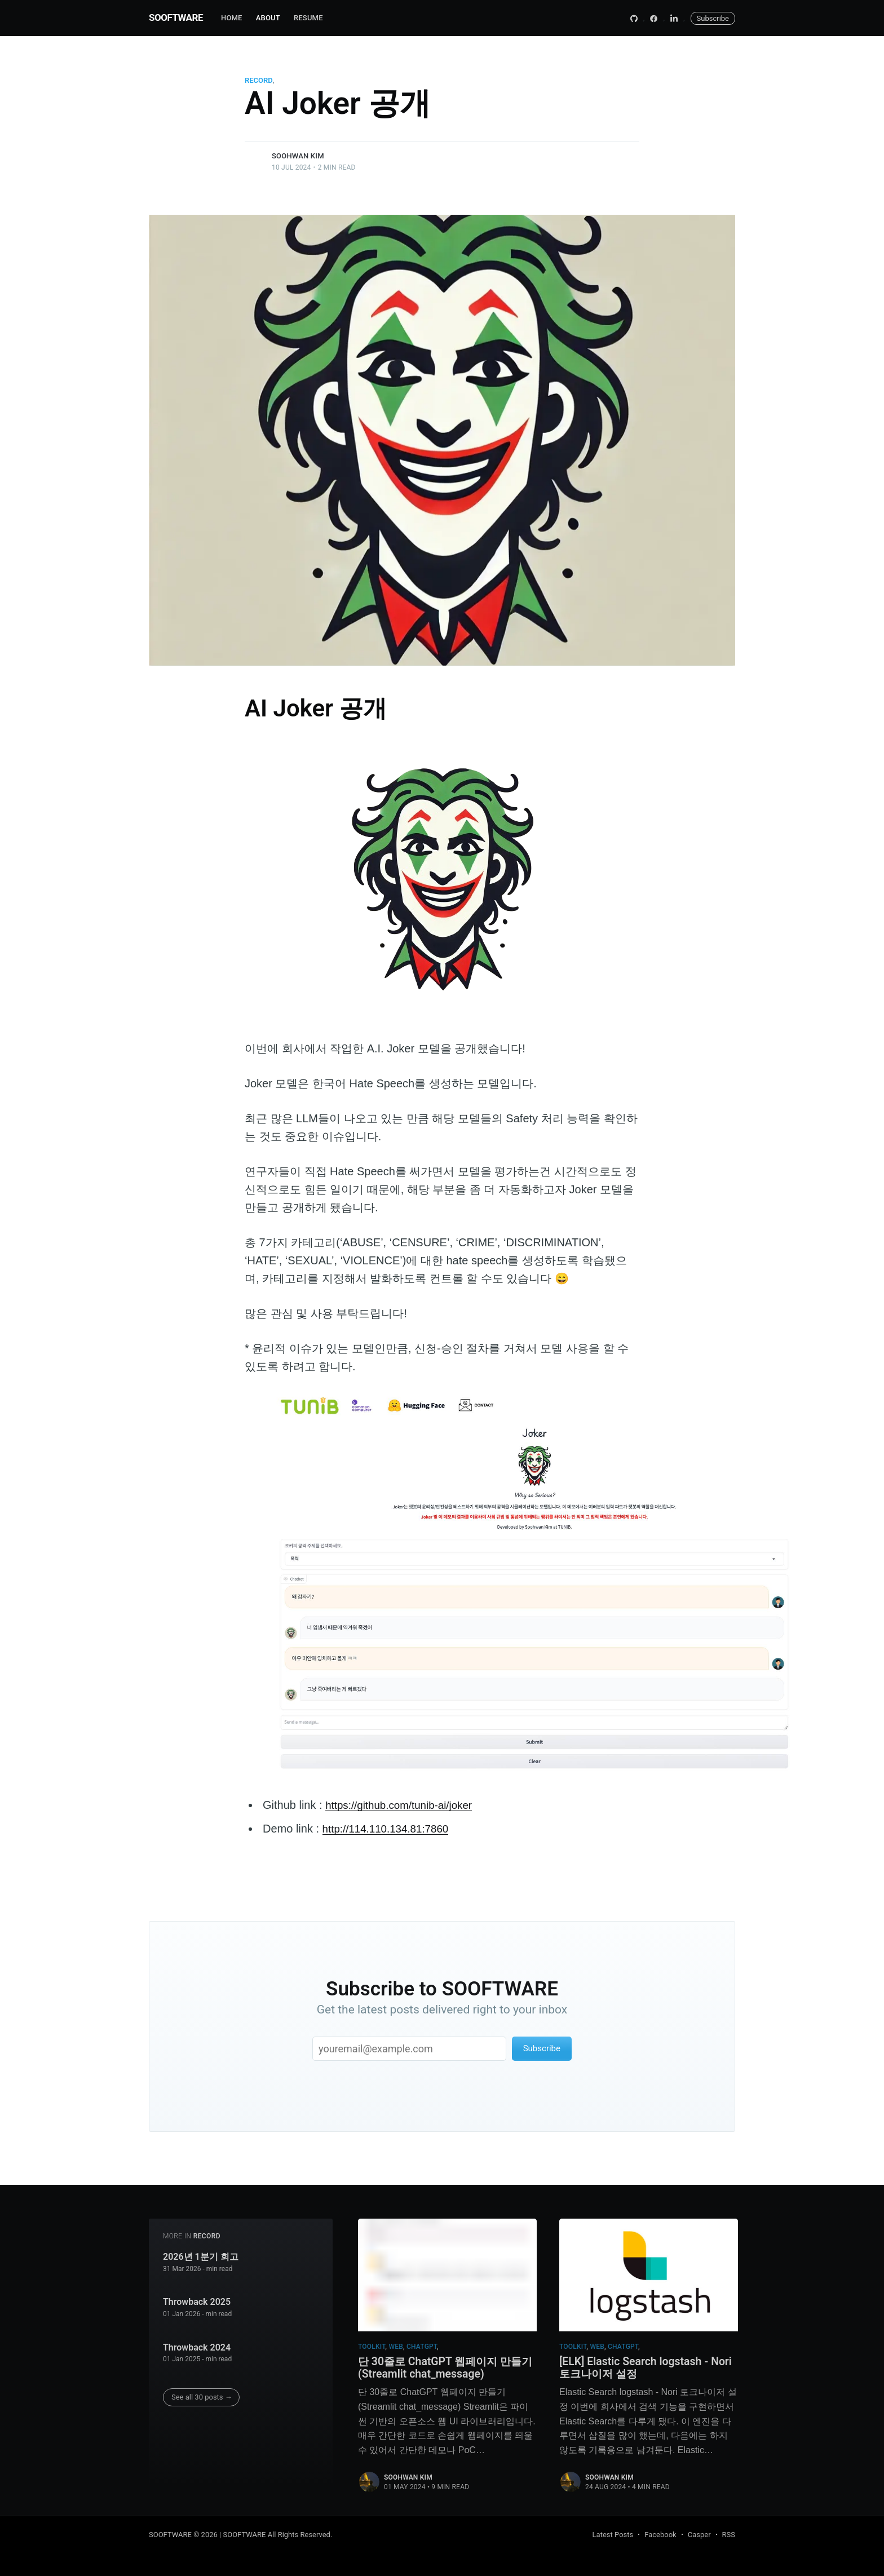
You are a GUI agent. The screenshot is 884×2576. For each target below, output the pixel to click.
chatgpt (421, 2343)
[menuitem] (231, 18)
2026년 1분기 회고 (200, 2252)
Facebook (660, 2535)
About (268, 18)
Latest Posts (613, 2535)
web (395, 2343)
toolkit (371, 2343)
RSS (728, 2535)
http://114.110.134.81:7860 (389, 1828)
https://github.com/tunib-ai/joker (403, 1805)
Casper (699, 2535)
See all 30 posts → (201, 2393)
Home (231, 18)
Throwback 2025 (197, 2298)
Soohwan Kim (298, 156)
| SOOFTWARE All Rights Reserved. (275, 2535)
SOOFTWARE (176, 17)
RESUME (308, 18)
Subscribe (713, 18)
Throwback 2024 (197, 2343)
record (259, 80)
